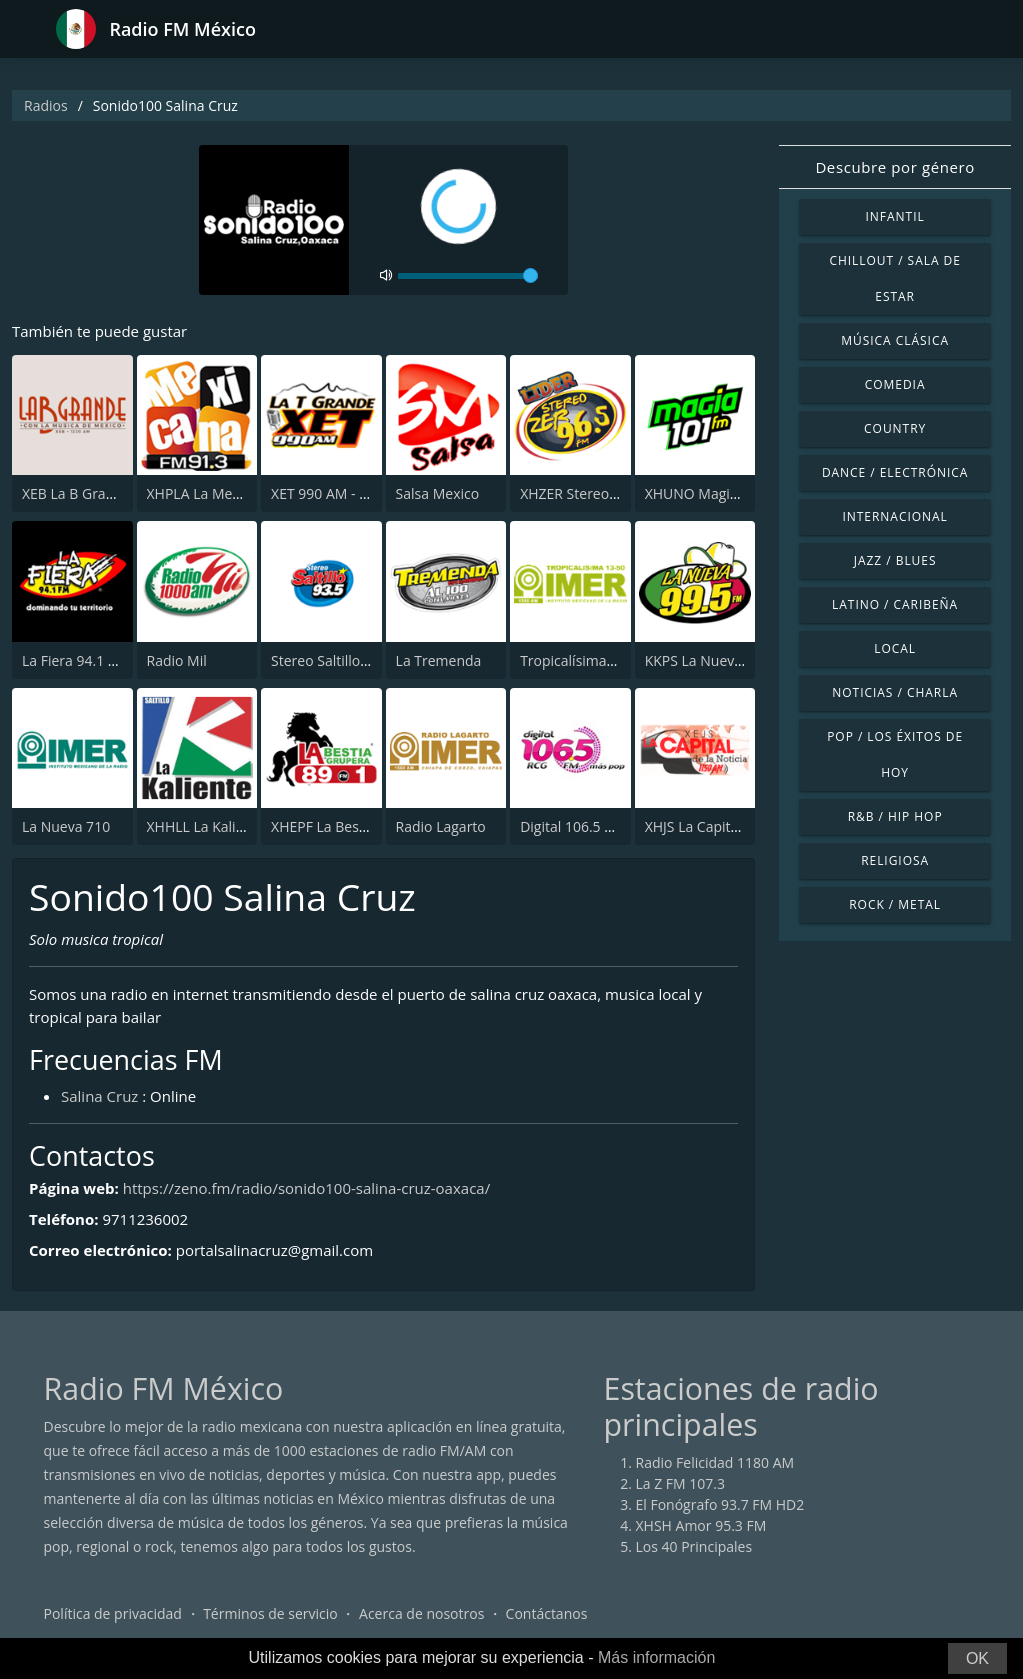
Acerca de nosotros (421, 1613)
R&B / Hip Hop (895, 816)
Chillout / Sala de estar (894, 278)
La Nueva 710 (66, 826)
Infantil (895, 216)
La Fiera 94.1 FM (75, 660)
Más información (656, 1657)
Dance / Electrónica (895, 472)
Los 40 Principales (694, 1546)
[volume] (468, 276)
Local (895, 648)
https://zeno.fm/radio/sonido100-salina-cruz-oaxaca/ (306, 1188)
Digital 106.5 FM (572, 826)
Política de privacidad (113, 1613)
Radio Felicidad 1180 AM (715, 1462)
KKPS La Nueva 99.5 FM (721, 660)
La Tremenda (439, 660)
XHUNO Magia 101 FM (717, 493)
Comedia (895, 384)
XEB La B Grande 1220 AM (106, 493)
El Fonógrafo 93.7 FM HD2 (720, 1504)
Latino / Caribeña (895, 604)
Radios (46, 105)
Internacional (894, 516)
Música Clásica (895, 340)
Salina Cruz (99, 1096)
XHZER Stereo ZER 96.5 (594, 493)
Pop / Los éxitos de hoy (895, 754)
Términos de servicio (270, 1613)
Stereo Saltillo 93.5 (331, 660)
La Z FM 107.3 (681, 1483)
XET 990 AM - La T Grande (354, 493)
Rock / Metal (895, 904)
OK (977, 1658)
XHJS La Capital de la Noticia (735, 826)
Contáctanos (547, 1613)
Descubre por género (894, 167)
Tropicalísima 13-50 (583, 660)
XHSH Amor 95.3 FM (701, 1525)
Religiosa (895, 860)
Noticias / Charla (895, 692)
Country (895, 428)
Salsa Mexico (438, 493)
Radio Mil (177, 660)
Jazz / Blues (895, 560)
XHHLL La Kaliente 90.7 (222, 826)
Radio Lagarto (441, 826)
